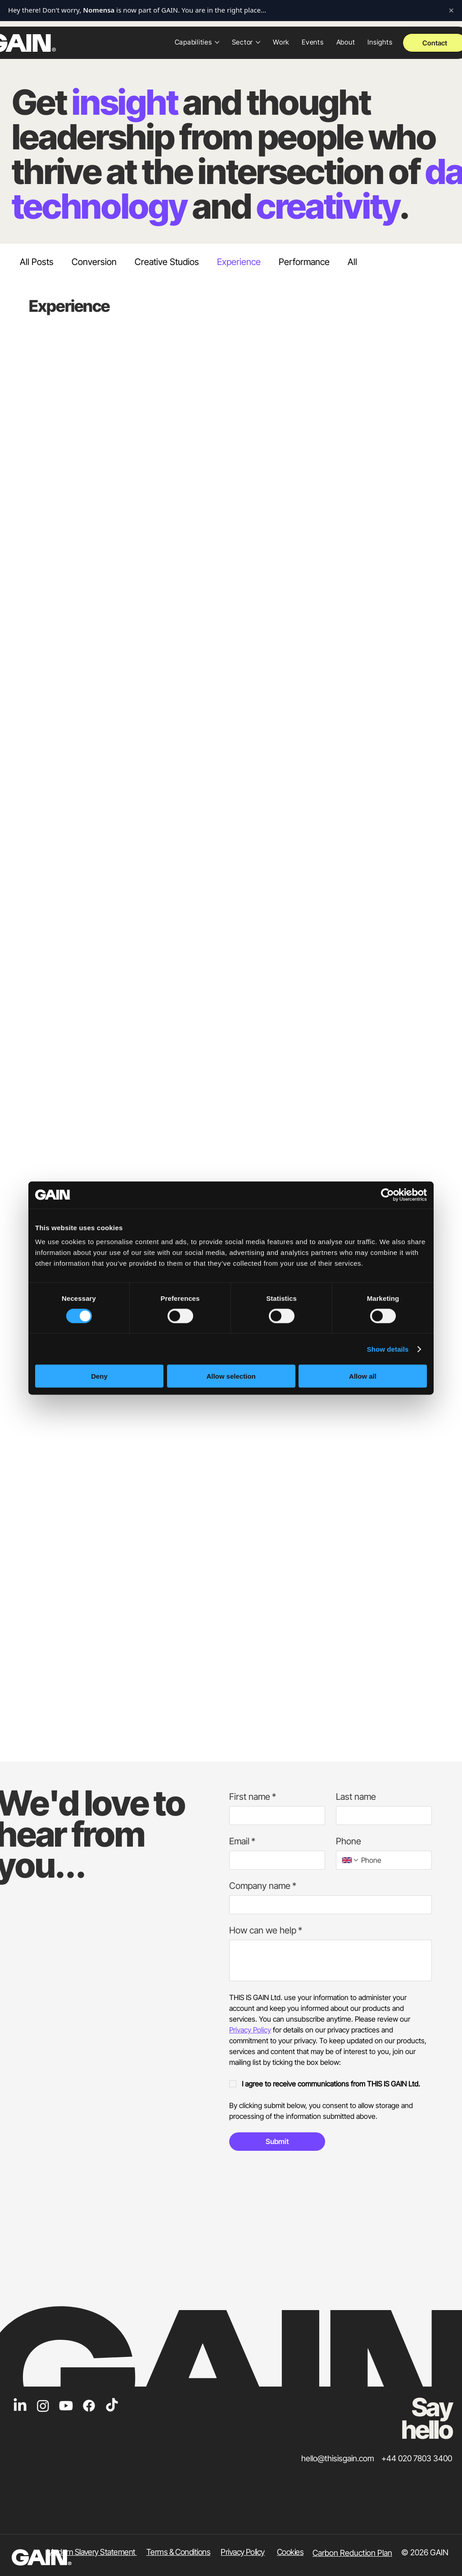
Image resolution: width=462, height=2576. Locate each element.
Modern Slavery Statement (92, 2552)
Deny (99, 1376)
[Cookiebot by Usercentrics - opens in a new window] (387, 1194)
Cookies (290, 2552)
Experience (239, 261)
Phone (348, 1841)
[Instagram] (43, 2406)
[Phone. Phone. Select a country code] (350, 1860)
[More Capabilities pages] (217, 42)
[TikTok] (112, 2406)
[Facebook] (89, 2406)
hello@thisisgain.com (337, 2458)
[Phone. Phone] (392, 1860)
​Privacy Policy (242, 2552)
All (352, 261)
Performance (304, 261)
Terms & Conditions (178, 2552)
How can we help (265, 1930)
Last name (356, 1796)
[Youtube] (66, 2406)
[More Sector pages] (258, 42)
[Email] (274, 1860)
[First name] (274, 1816)
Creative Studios (167, 261)
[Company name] (328, 1905)
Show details (388, 1349)
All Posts (37, 261)
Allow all (362, 1376)
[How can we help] (330, 1960)
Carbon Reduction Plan (352, 2553)
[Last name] (381, 1816)
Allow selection (230, 1376)
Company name (262, 1886)
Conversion (94, 261)
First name (252, 1797)
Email (242, 1841)
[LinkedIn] (20, 2406)
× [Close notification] (451, 10)
